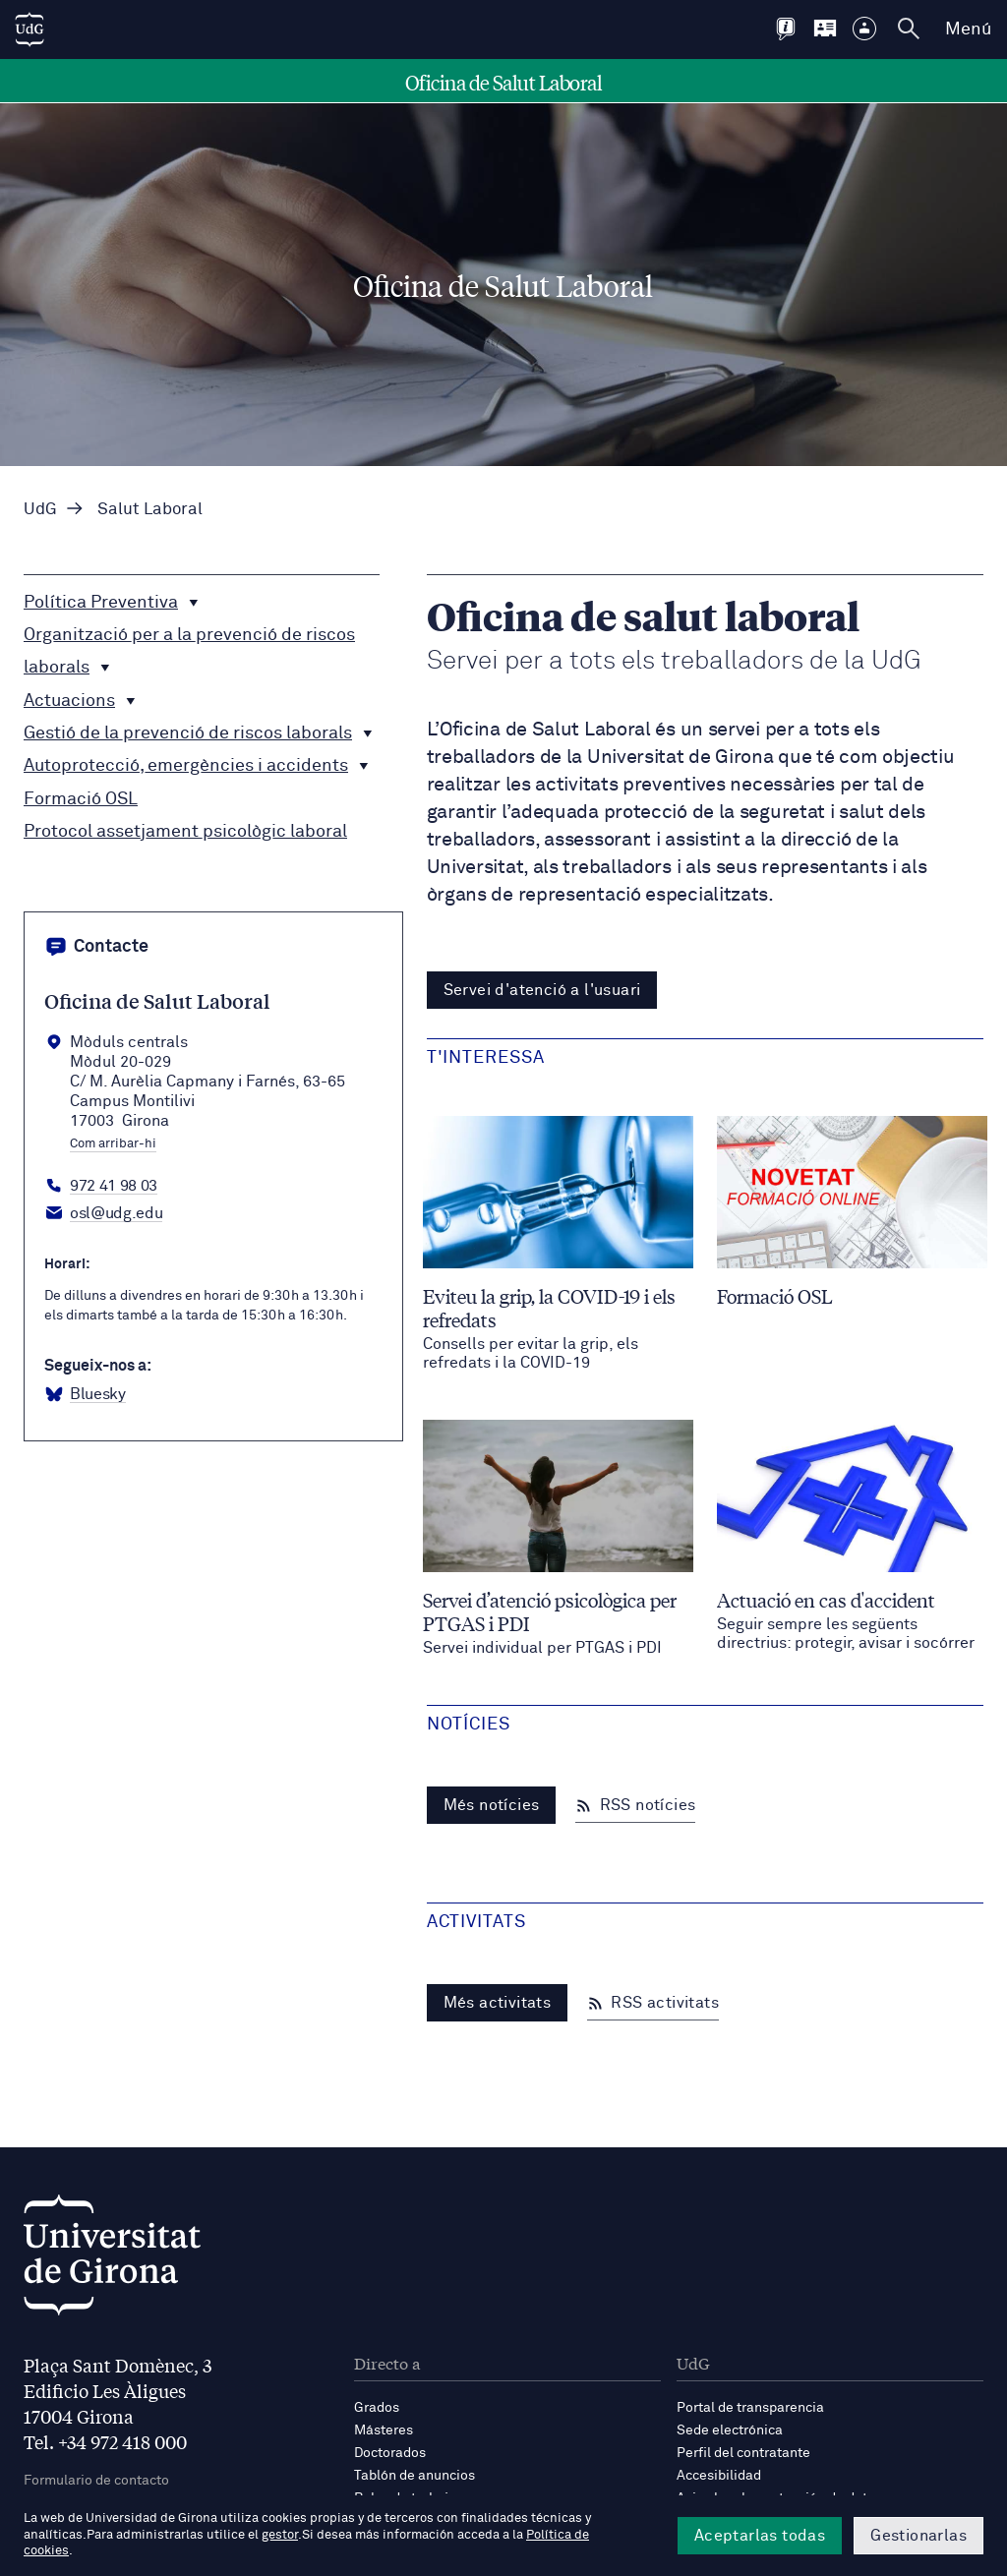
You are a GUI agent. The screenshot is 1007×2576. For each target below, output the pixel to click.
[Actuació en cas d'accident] (852, 1536)
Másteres (383, 2430)
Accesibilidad (719, 2476)
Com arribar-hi (113, 1144)
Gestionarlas (918, 2536)
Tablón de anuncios (414, 2476)
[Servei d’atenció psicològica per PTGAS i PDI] (558, 1539)
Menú (968, 29)
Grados (376, 2408)
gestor (280, 2535)
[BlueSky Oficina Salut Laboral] (85, 1395)
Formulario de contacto (96, 2481)
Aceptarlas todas (759, 2536)
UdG (40, 509)
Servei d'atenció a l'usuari (542, 990)
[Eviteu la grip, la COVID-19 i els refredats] (558, 1244)
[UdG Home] (29, 29)
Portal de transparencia (750, 2408)
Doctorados (390, 2453)
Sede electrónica (730, 2430)
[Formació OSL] (852, 1212)
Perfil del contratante (743, 2453)
